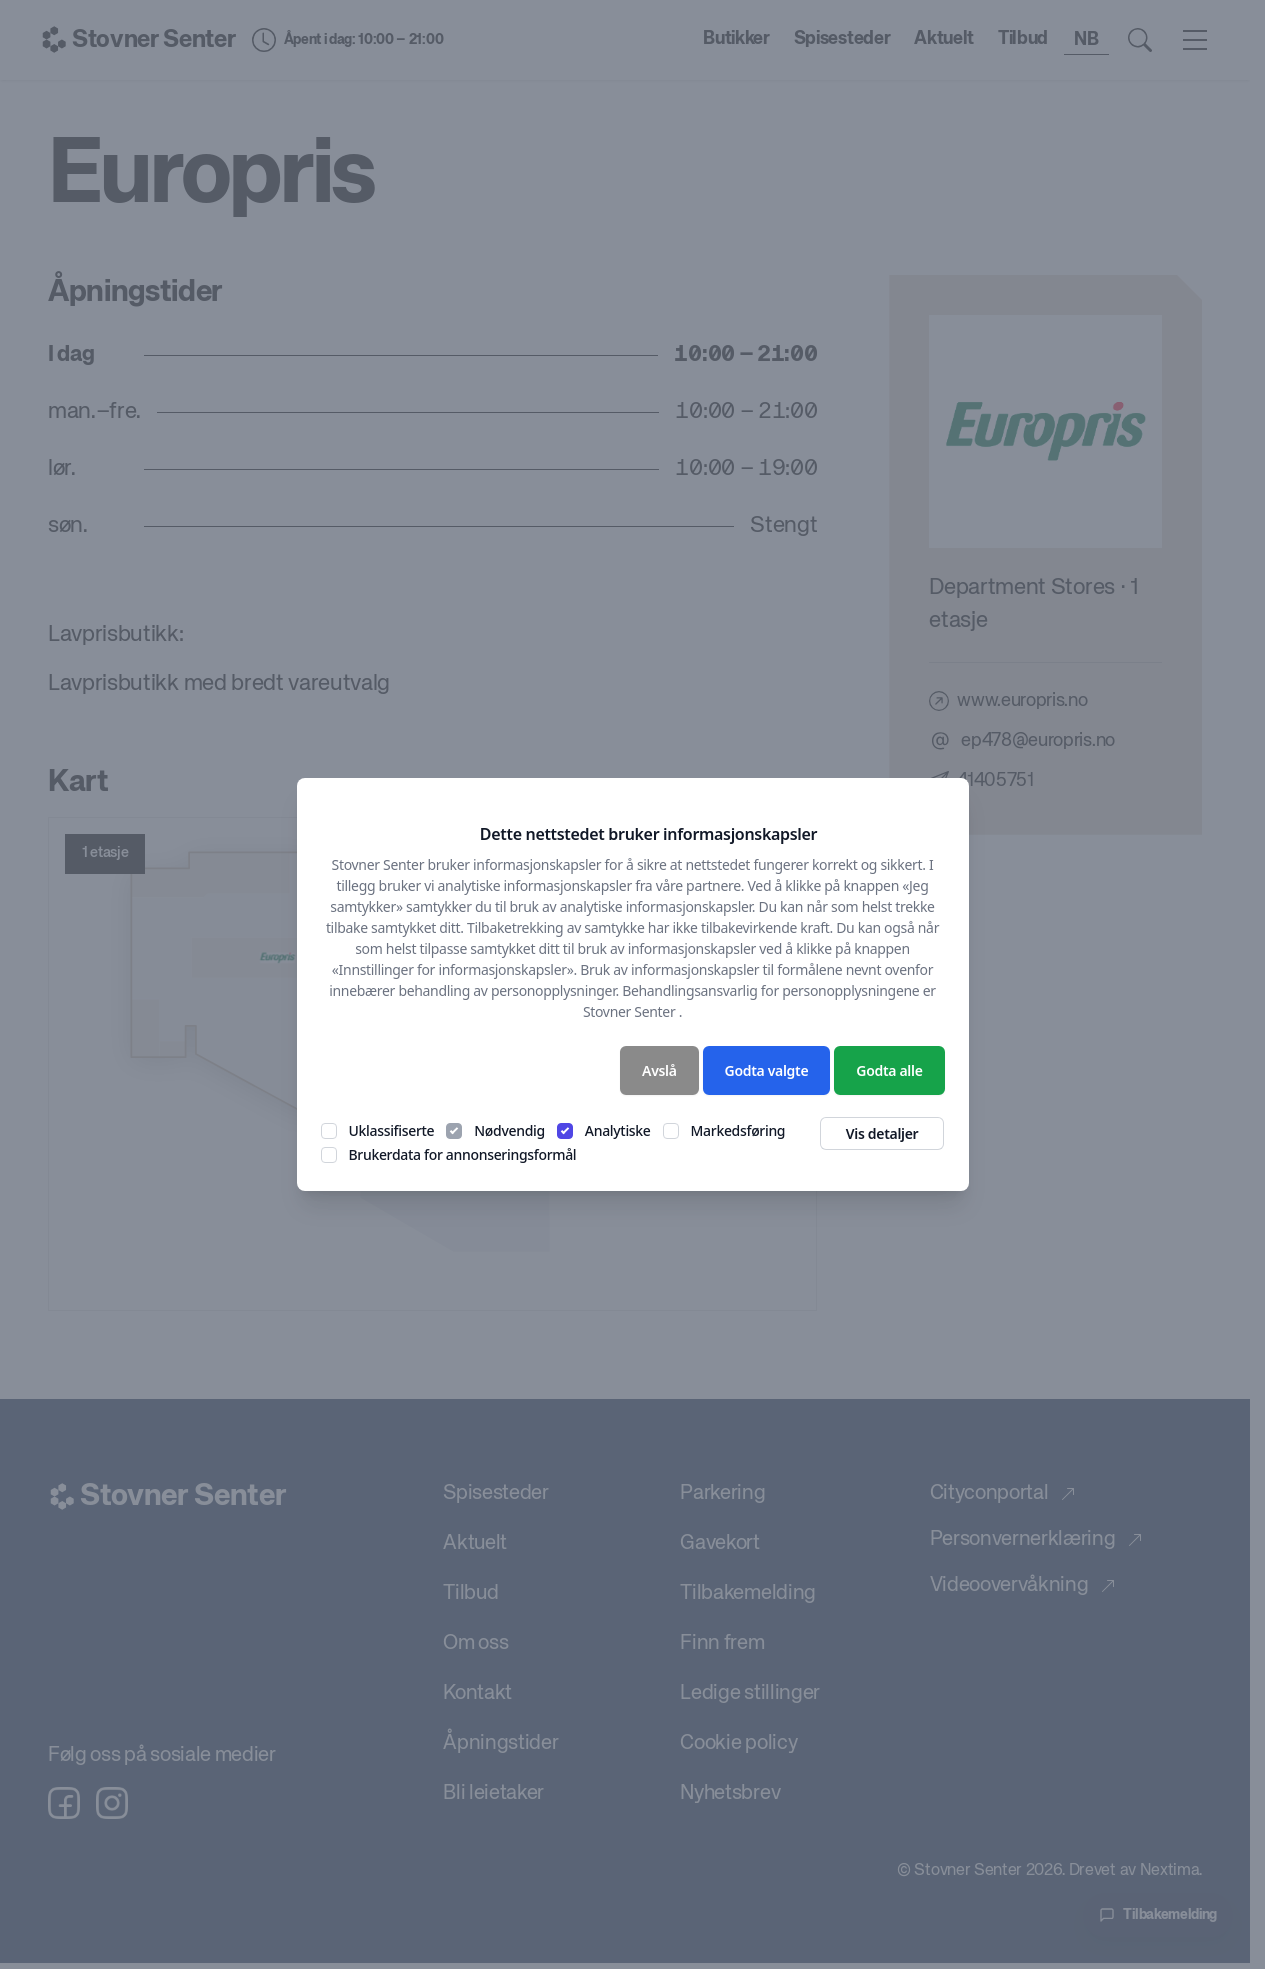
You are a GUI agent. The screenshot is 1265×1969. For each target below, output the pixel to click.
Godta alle (889, 1070)
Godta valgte (767, 1070)
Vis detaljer (882, 1133)
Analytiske (618, 1130)
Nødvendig (509, 1130)
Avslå (659, 1070)
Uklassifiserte (392, 1130)
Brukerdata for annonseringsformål (463, 1154)
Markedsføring (738, 1130)
